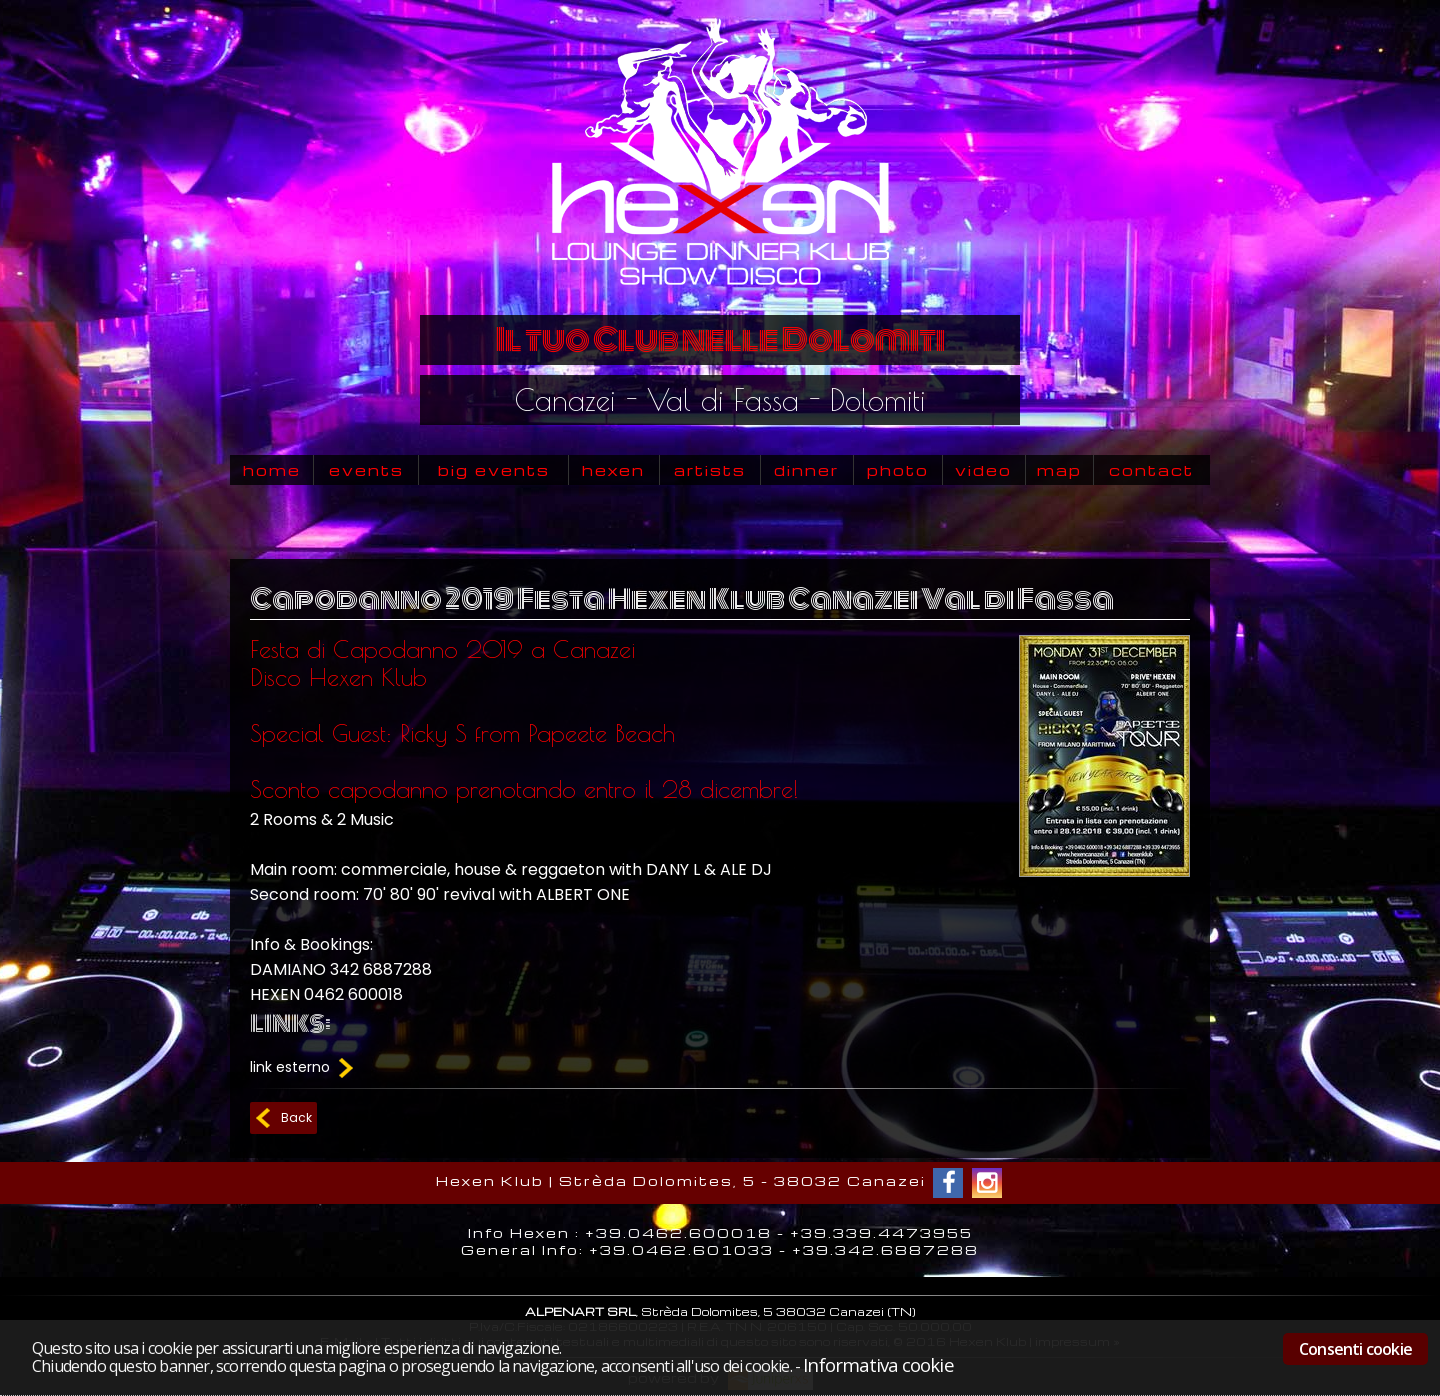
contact (1151, 470)
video (983, 470)
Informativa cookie (878, 1364)
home (272, 470)
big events (494, 470)
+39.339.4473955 (881, 1232)
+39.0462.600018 (678, 1232)
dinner (806, 470)
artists (710, 470)
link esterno (303, 1067)
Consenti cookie (1355, 1349)
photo (898, 470)
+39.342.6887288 (885, 1249)
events (366, 470)
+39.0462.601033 (681, 1249)
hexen (613, 470)
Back (296, 1117)
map (1059, 470)
